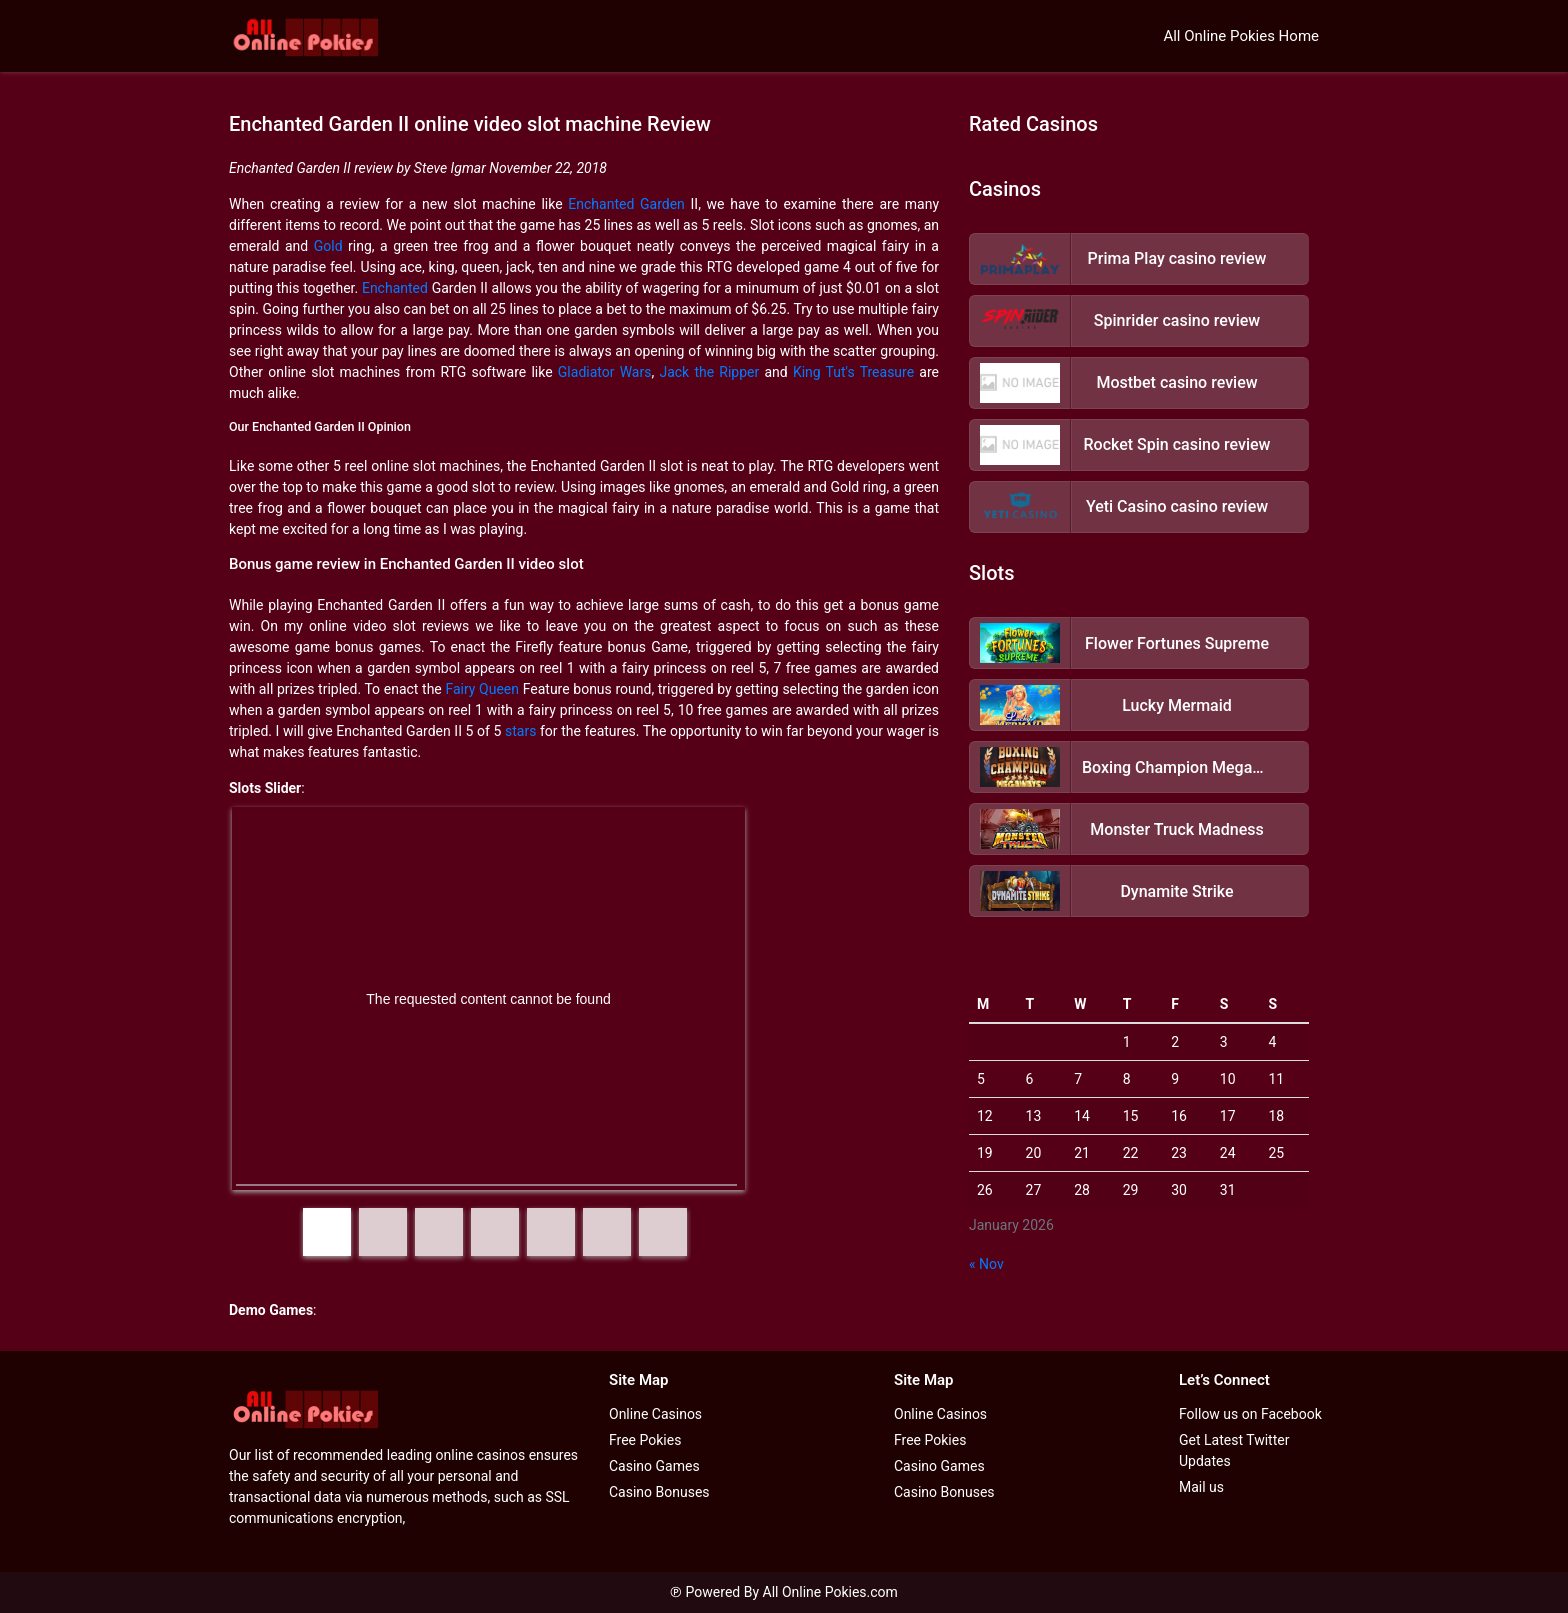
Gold (328, 246)
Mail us (1201, 1487)
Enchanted (395, 288)
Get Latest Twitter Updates (1234, 1450)
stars (520, 731)
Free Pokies (645, 1440)
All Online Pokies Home (1241, 36)
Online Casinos (655, 1414)
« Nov (986, 1264)
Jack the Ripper (709, 372)
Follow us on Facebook (1250, 1414)
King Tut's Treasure (853, 372)
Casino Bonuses (659, 1492)
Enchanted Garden (626, 204)
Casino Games (654, 1466)
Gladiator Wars (605, 372)
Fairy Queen (482, 689)
